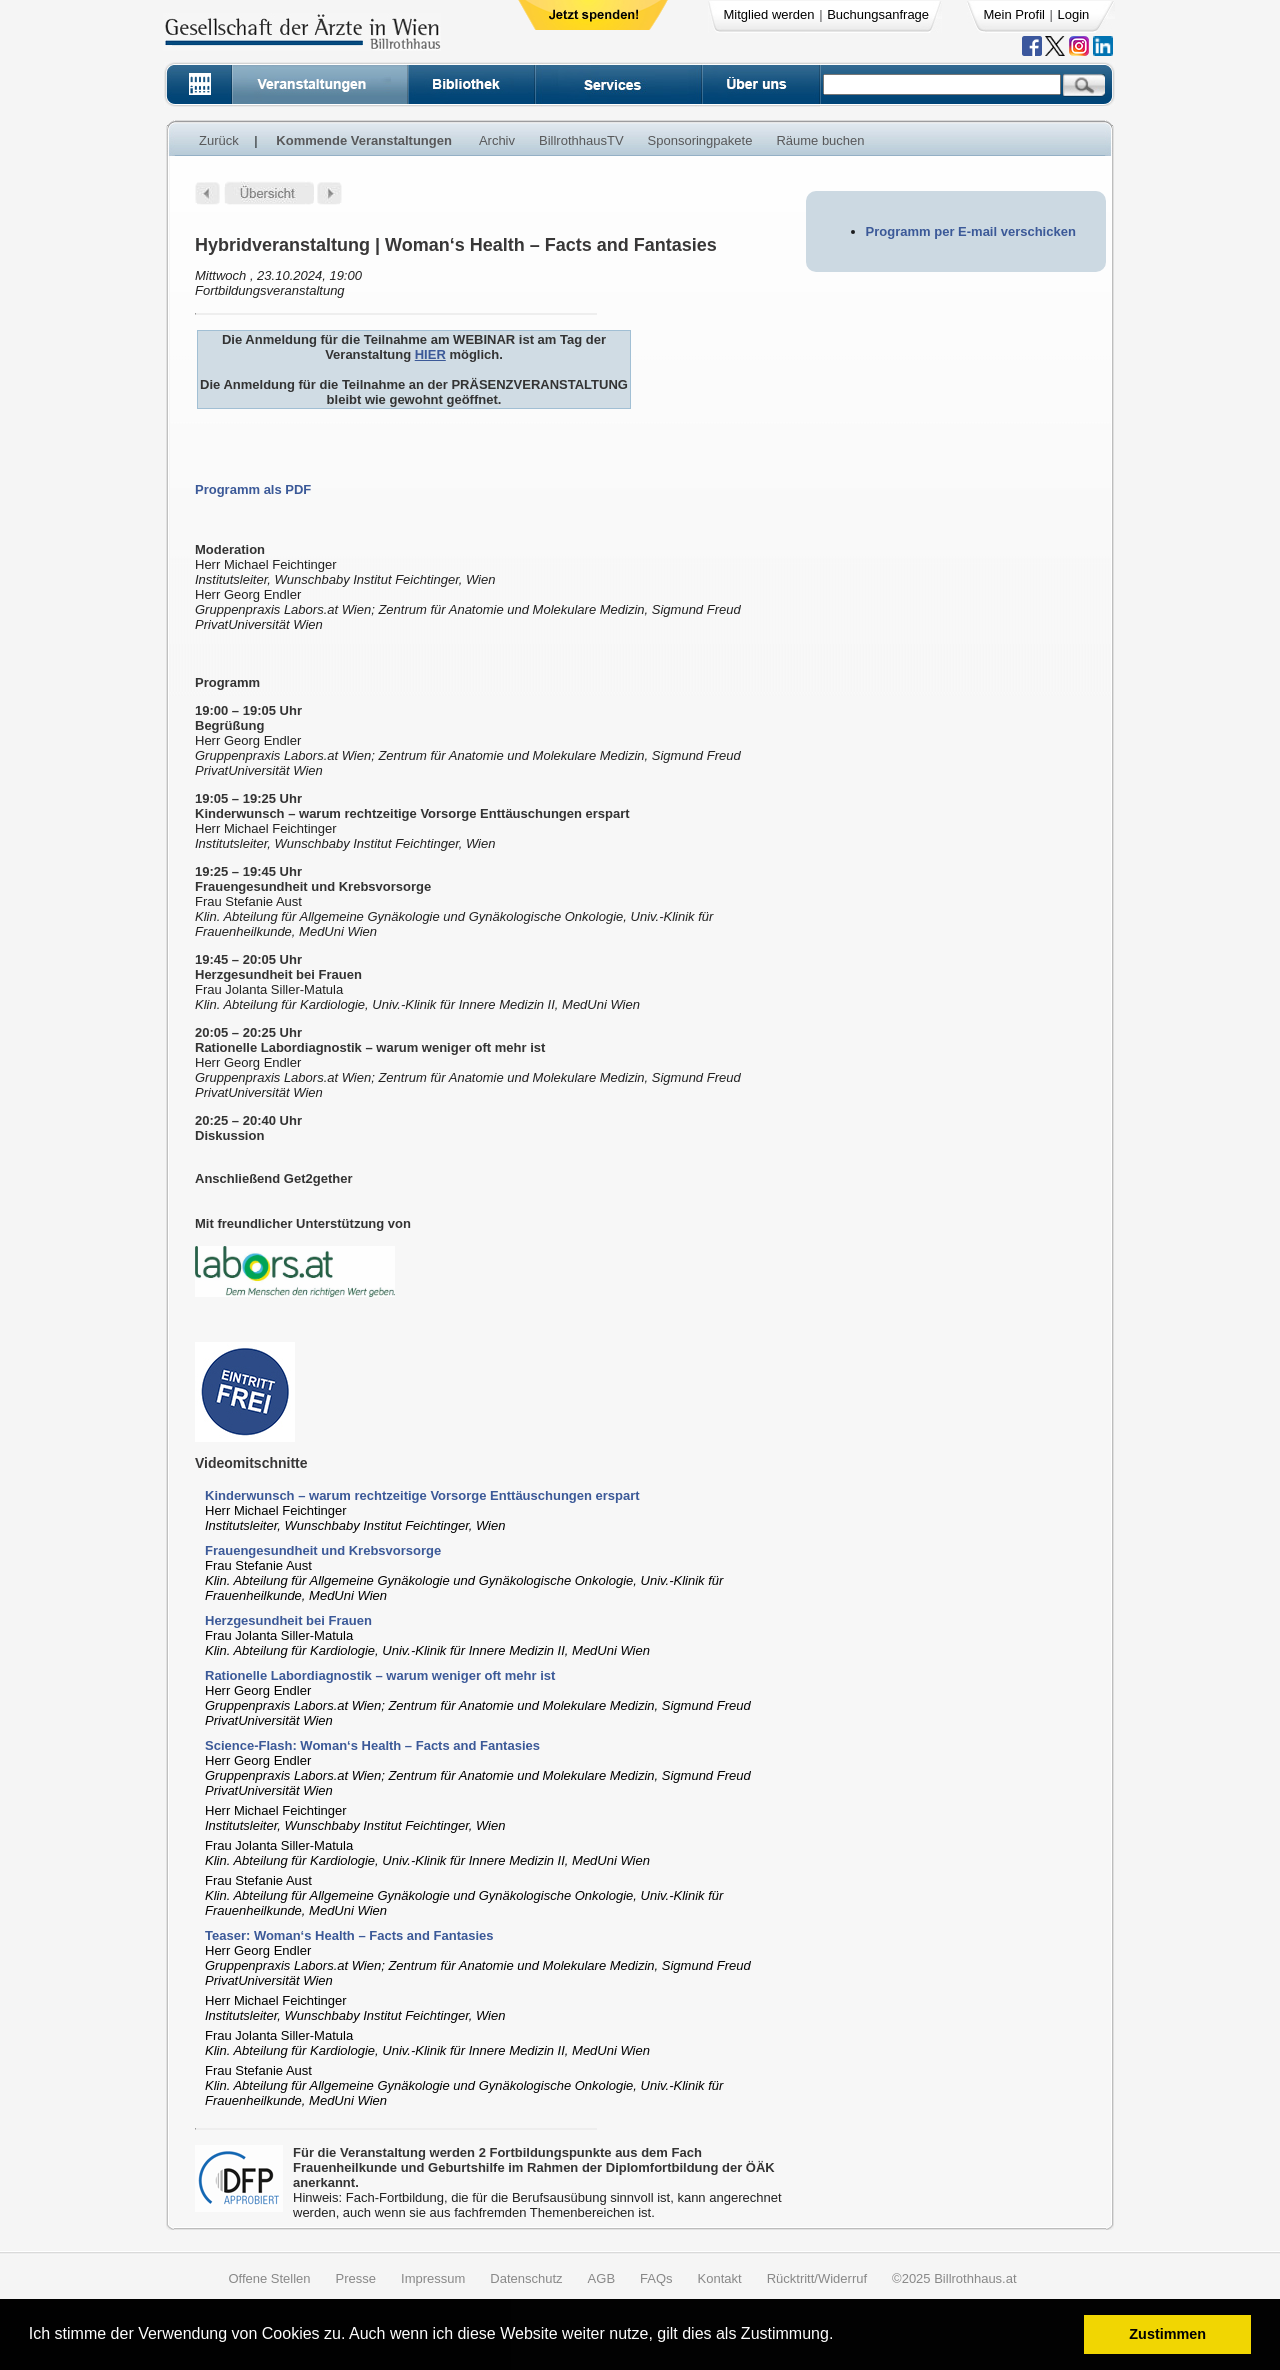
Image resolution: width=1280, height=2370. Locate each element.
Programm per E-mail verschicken (971, 231)
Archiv (497, 140)
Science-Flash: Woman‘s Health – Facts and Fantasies (372, 1745)
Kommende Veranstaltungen (364, 140)
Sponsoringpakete (700, 140)
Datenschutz (526, 2278)
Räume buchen (820, 140)
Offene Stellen (269, 2278)
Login (1074, 14)
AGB (601, 2278)
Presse (356, 2278)
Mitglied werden (769, 14)
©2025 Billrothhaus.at (954, 2278)
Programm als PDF (253, 489)
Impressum (433, 2278)
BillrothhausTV (581, 140)
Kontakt (720, 2278)
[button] (840, 2336)
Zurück (219, 140)
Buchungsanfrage (878, 14)
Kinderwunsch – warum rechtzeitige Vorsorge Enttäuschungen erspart (422, 1495)
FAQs (656, 2278)
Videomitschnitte (251, 1463)
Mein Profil (1014, 14)
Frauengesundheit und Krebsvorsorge (323, 1550)
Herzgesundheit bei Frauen (288, 1620)
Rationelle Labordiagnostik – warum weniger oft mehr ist (380, 1675)
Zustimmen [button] (1167, 2334)
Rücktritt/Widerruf (817, 2278)
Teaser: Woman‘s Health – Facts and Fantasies (349, 1935)
